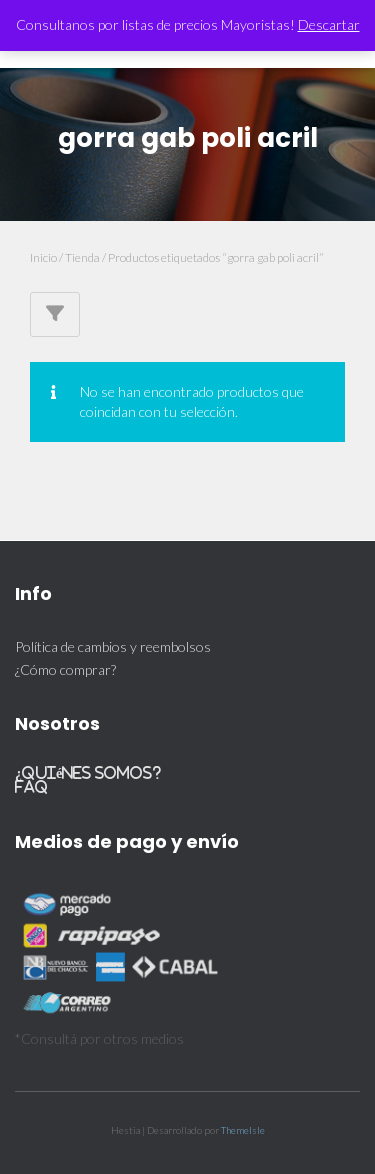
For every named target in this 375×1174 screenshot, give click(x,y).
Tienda (82, 257)
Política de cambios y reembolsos (113, 646)
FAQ (31, 786)
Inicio (43, 257)
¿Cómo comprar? (65, 669)
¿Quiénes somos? (88, 772)
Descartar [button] (329, 24)
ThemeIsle (243, 1130)
